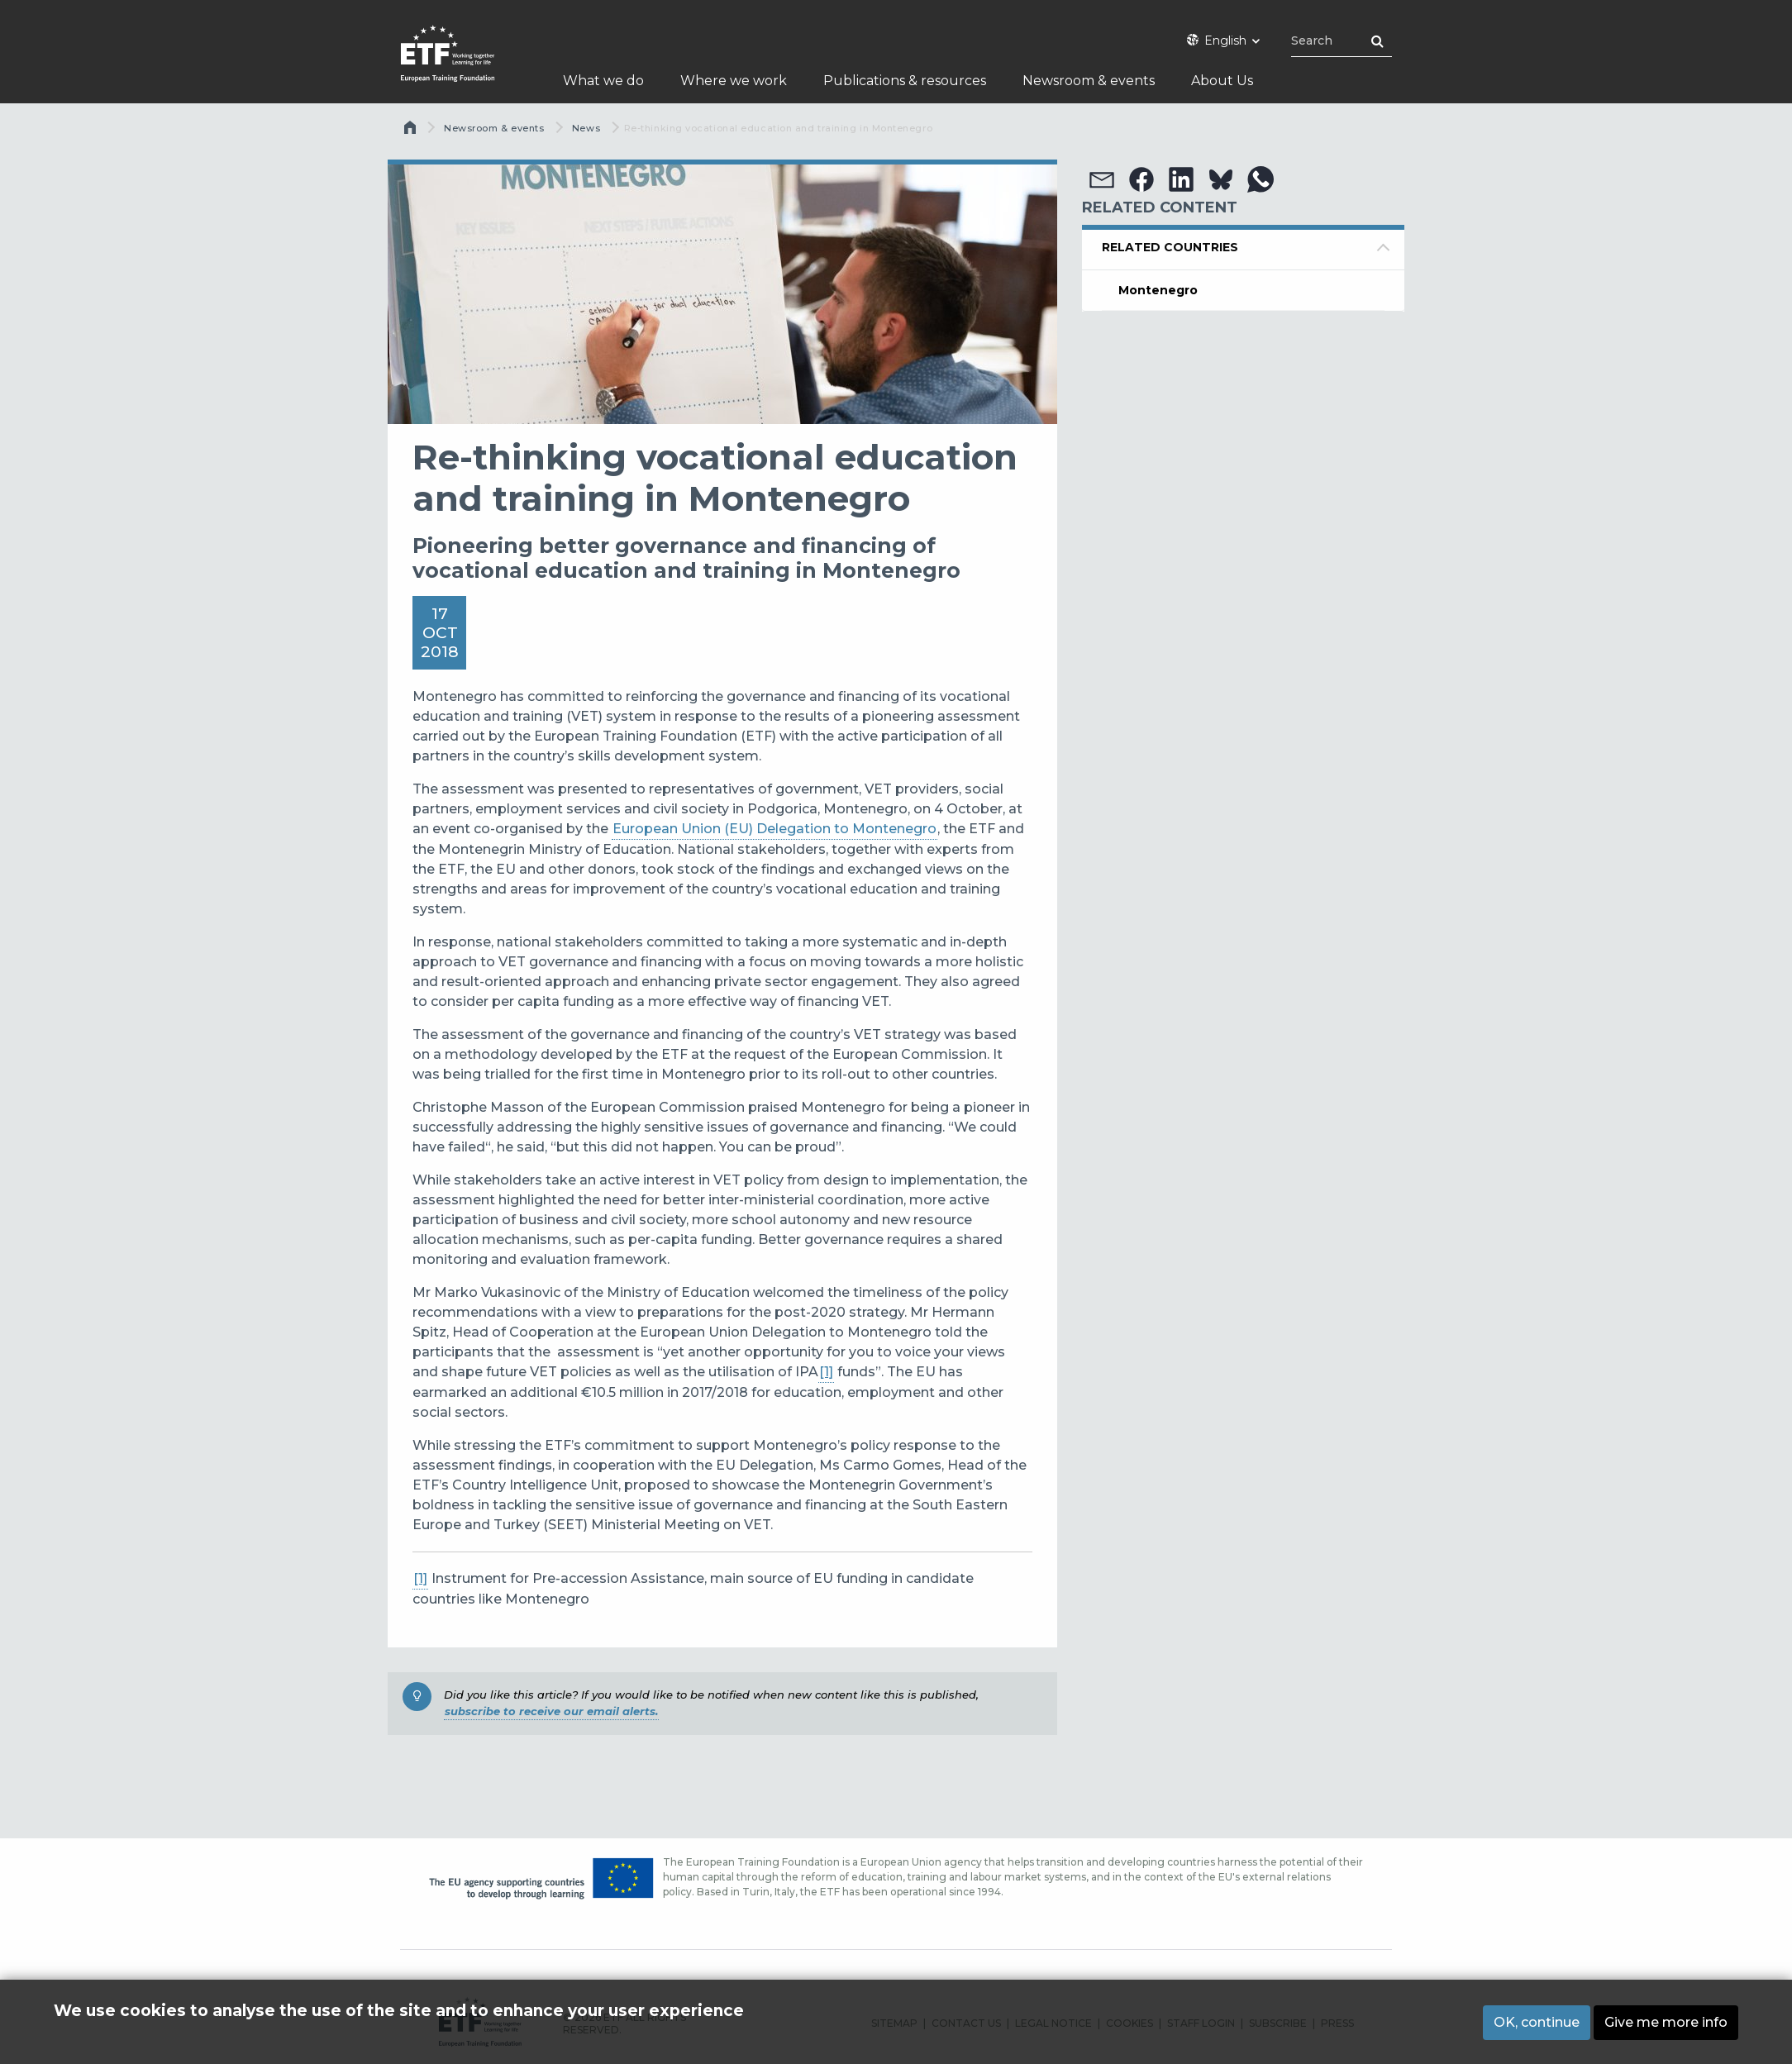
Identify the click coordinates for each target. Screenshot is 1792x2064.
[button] (1101, 179)
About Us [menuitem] (1222, 80)
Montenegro (1158, 290)
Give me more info (1666, 2025)
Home (411, 131)
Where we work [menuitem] (733, 80)
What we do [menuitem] (603, 80)
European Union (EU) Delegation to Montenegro (774, 829)
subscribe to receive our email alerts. (551, 1711)
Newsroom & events (494, 128)
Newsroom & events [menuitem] (1088, 80)
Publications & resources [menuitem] (904, 80)
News (586, 128)
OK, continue (1537, 2025)
